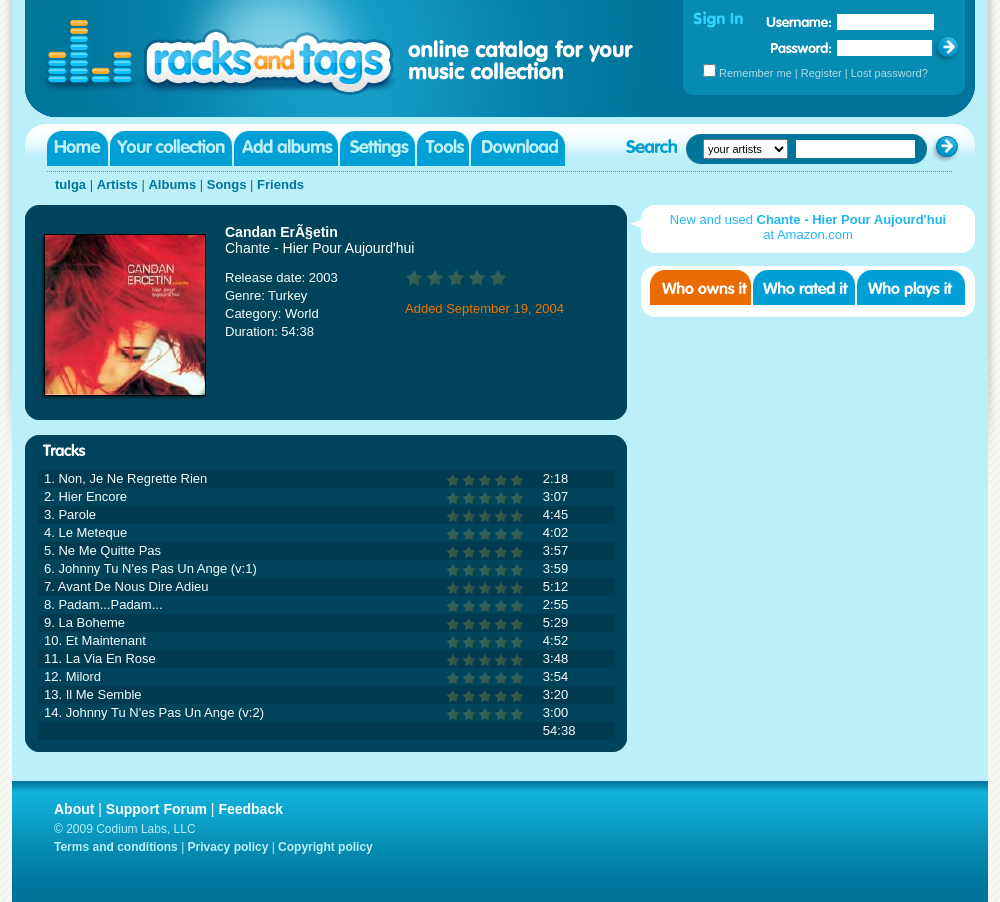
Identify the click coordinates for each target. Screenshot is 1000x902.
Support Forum (156, 809)
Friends (280, 184)
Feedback (250, 809)
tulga (70, 184)
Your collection (171, 148)
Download (518, 148)
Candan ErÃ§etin (281, 232)
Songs (227, 184)
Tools (443, 148)
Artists (117, 184)
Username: (799, 22)
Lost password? (889, 73)
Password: (801, 47)
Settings (377, 148)
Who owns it (700, 287)
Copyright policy (325, 847)
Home (77, 148)
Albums (172, 184)
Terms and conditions (116, 847)
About (74, 809)
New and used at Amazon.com (808, 227)
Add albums (286, 148)
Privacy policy (228, 847)
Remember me (755, 73)
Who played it (911, 287)
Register (821, 73)
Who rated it (804, 287)
